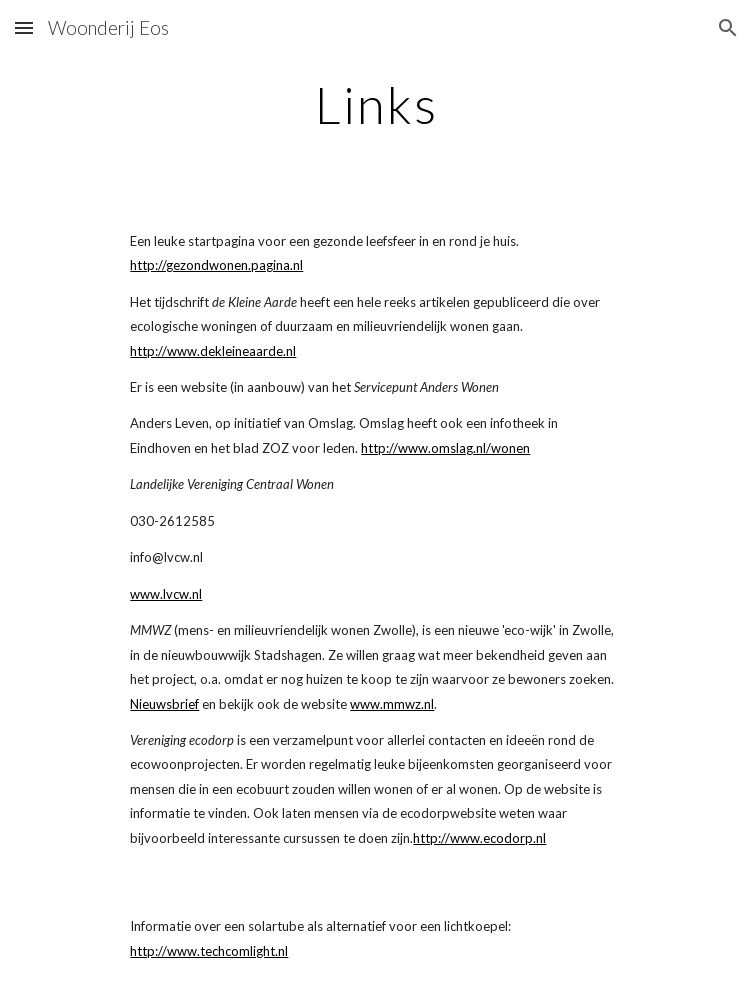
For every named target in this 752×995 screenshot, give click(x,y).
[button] (24, 27)
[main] (375, 105)
